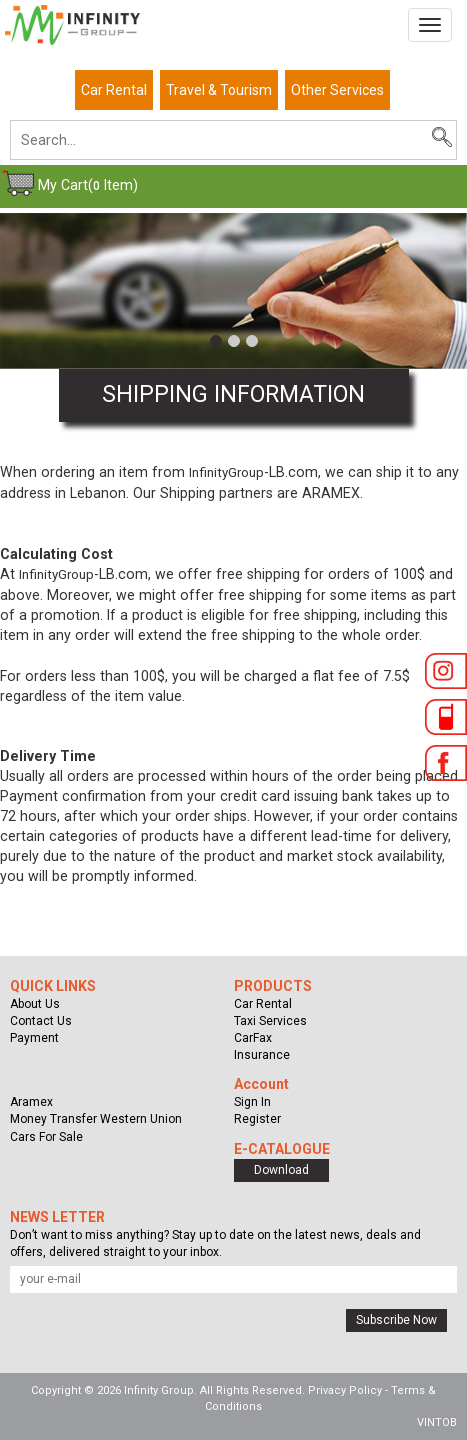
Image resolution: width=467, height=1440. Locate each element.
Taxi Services (270, 1021)
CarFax (253, 1038)
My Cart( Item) (88, 185)
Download (281, 1170)
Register (257, 1119)
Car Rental (114, 90)
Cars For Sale (46, 1137)
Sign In (252, 1102)
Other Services (337, 90)
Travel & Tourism (219, 90)
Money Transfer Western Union (96, 1119)
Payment (34, 1038)
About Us (35, 1004)
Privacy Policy (345, 1390)
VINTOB (437, 1422)
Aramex (31, 1102)
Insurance (262, 1055)
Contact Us (41, 1021)
